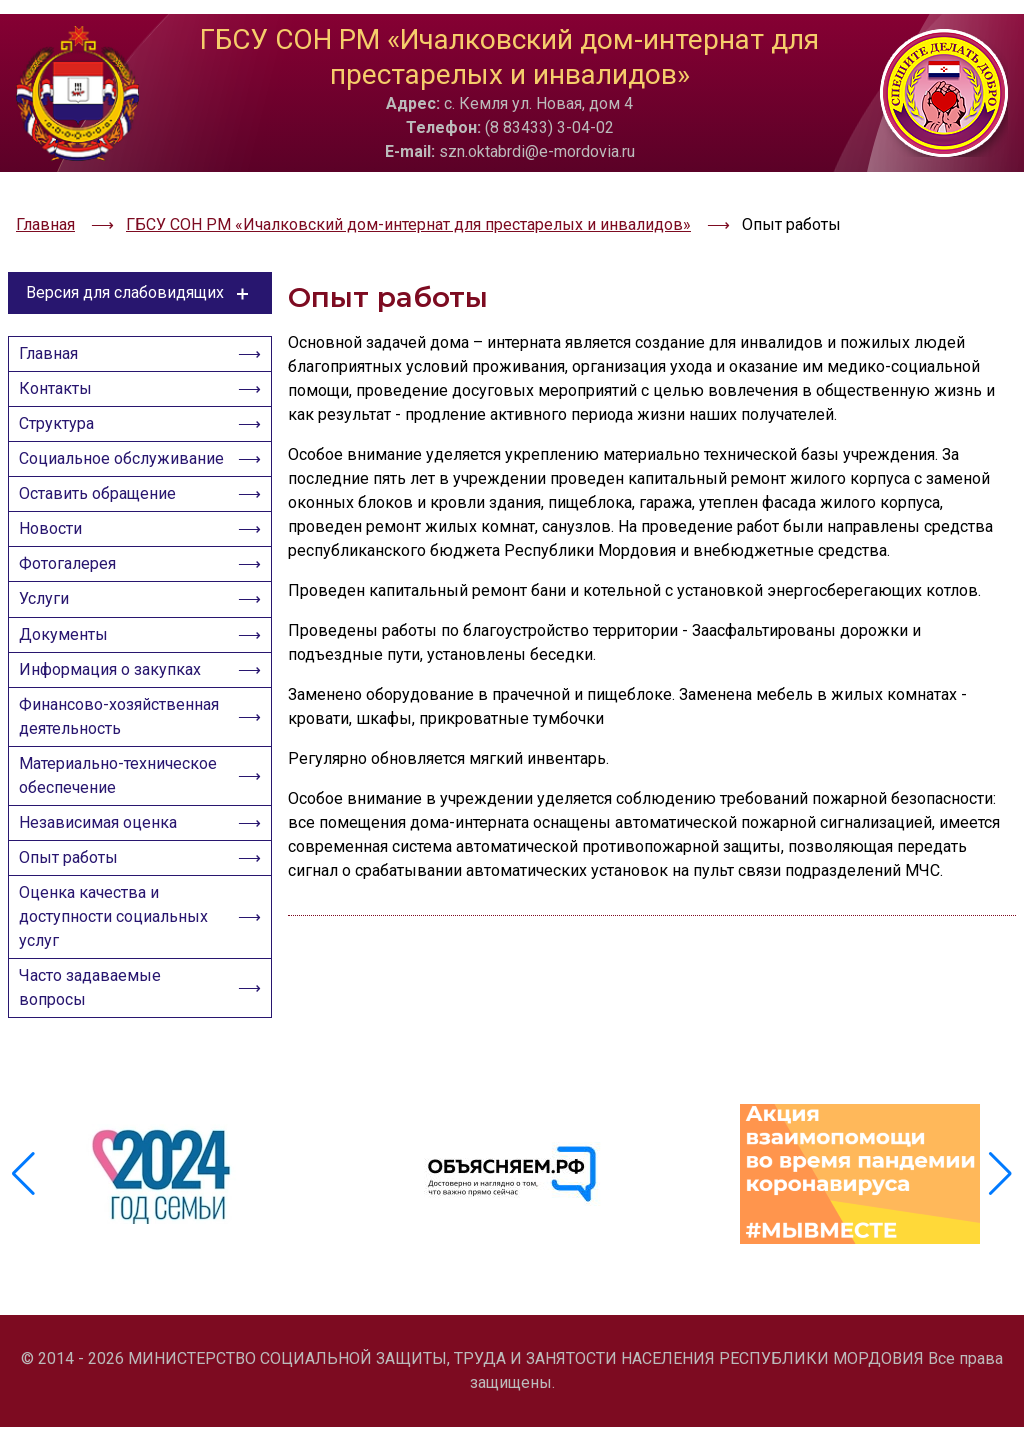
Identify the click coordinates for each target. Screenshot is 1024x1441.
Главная (54, 300)
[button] (1000, 1217)
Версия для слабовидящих (140, 235)
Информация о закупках (116, 693)
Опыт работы (74, 929)
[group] (164, 1217)
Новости (56, 529)
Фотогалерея (73, 570)
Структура (62, 382)
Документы (69, 652)
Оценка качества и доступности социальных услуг (119, 994)
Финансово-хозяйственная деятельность (80, 758)
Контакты (61, 341)
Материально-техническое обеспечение (122, 835)
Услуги (50, 611)
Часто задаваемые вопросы (96, 1071)
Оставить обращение (103, 488)
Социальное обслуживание (80, 435)
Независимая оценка (104, 888)
